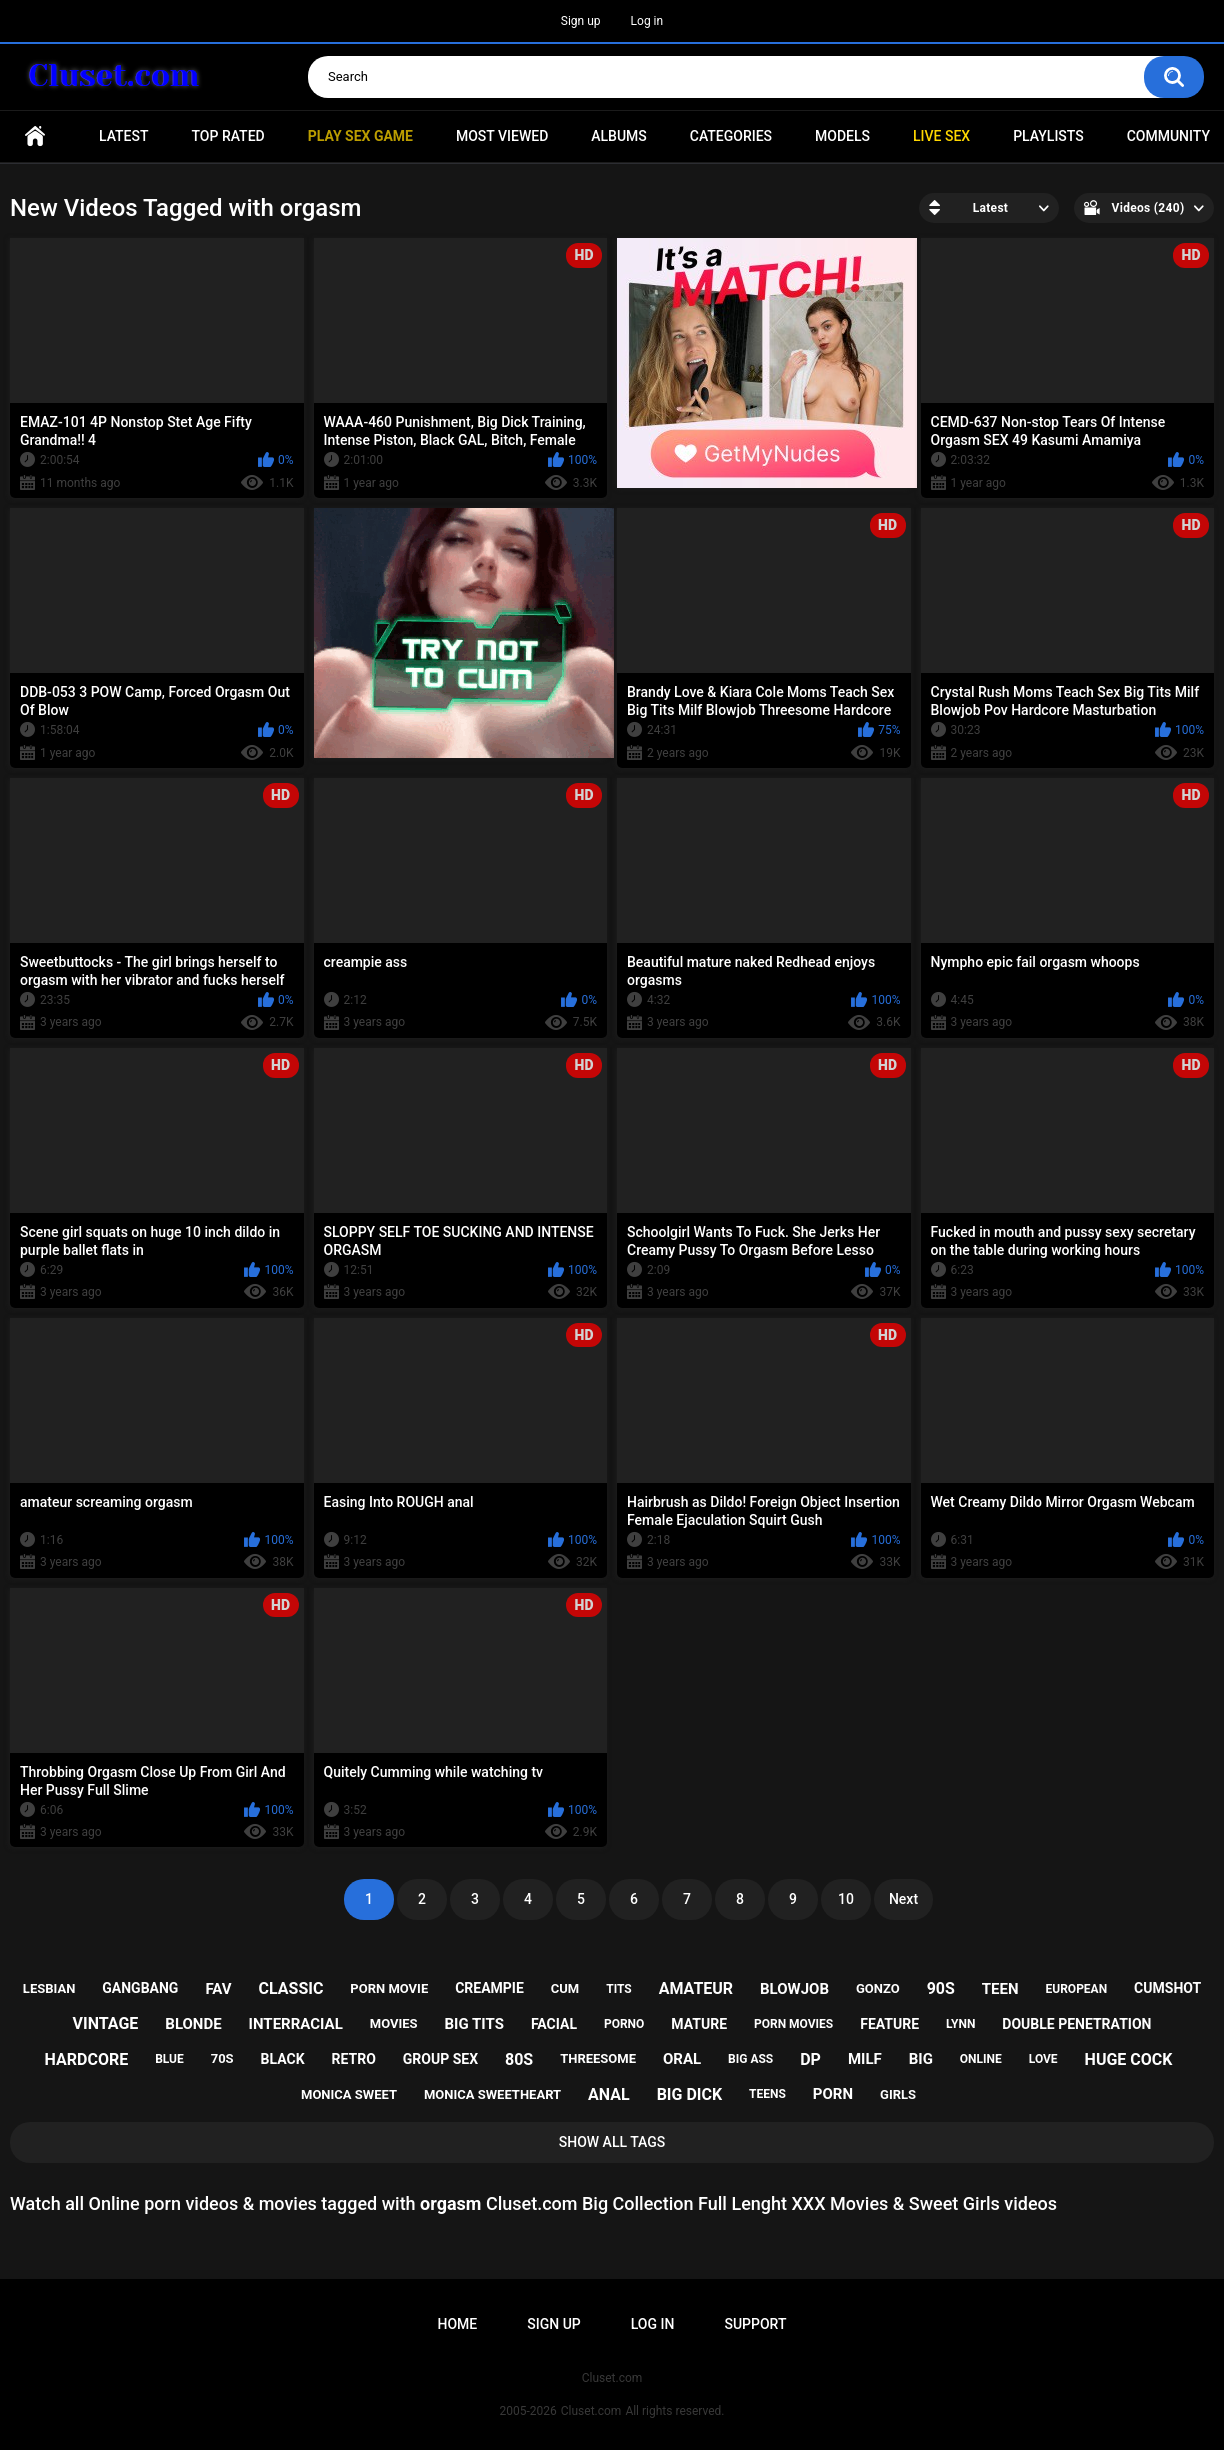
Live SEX (941, 136)
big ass (750, 2059)
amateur (696, 1988)
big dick (690, 2094)
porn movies (793, 2024)
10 (846, 1899)
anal (609, 2094)
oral (682, 2059)
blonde (193, 2024)
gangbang (140, 1988)
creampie (489, 1988)
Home (35, 136)
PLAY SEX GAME (360, 136)
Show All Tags (612, 2142)
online (981, 2059)
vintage (106, 2023)
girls (898, 2094)
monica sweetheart (492, 2094)
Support (755, 2324)
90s (941, 1988)
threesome (598, 2058)
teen (1000, 1989)
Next (903, 1899)
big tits (474, 2024)
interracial (296, 2024)
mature (699, 2024)
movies (394, 2023)
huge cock (1129, 2059)
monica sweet (349, 2094)
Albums (619, 136)
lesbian (49, 1988)
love (1043, 2059)
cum (565, 1988)
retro (354, 2059)
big (921, 2059)
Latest (124, 136)
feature (889, 2024)
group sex (440, 2059)
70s (222, 2058)
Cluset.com (591, 2411)
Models (842, 136)
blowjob (794, 1989)
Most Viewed (502, 136)
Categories (731, 136)
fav (218, 1989)
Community (1168, 136)
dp (810, 2059)
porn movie (389, 1988)
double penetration (1076, 2024)
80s (519, 2059)
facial (554, 2024)
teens (767, 2094)
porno (624, 2024)
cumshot (1167, 1988)
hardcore (87, 2059)
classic (291, 1988)
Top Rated (227, 136)
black (283, 2059)
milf (865, 2059)
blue (169, 2059)
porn (833, 2094)
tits (619, 1989)
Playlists (1048, 136)
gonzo (878, 1988)
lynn (960, 2024)
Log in (647, 21)
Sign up (581, 21)
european (1077, 1989)
